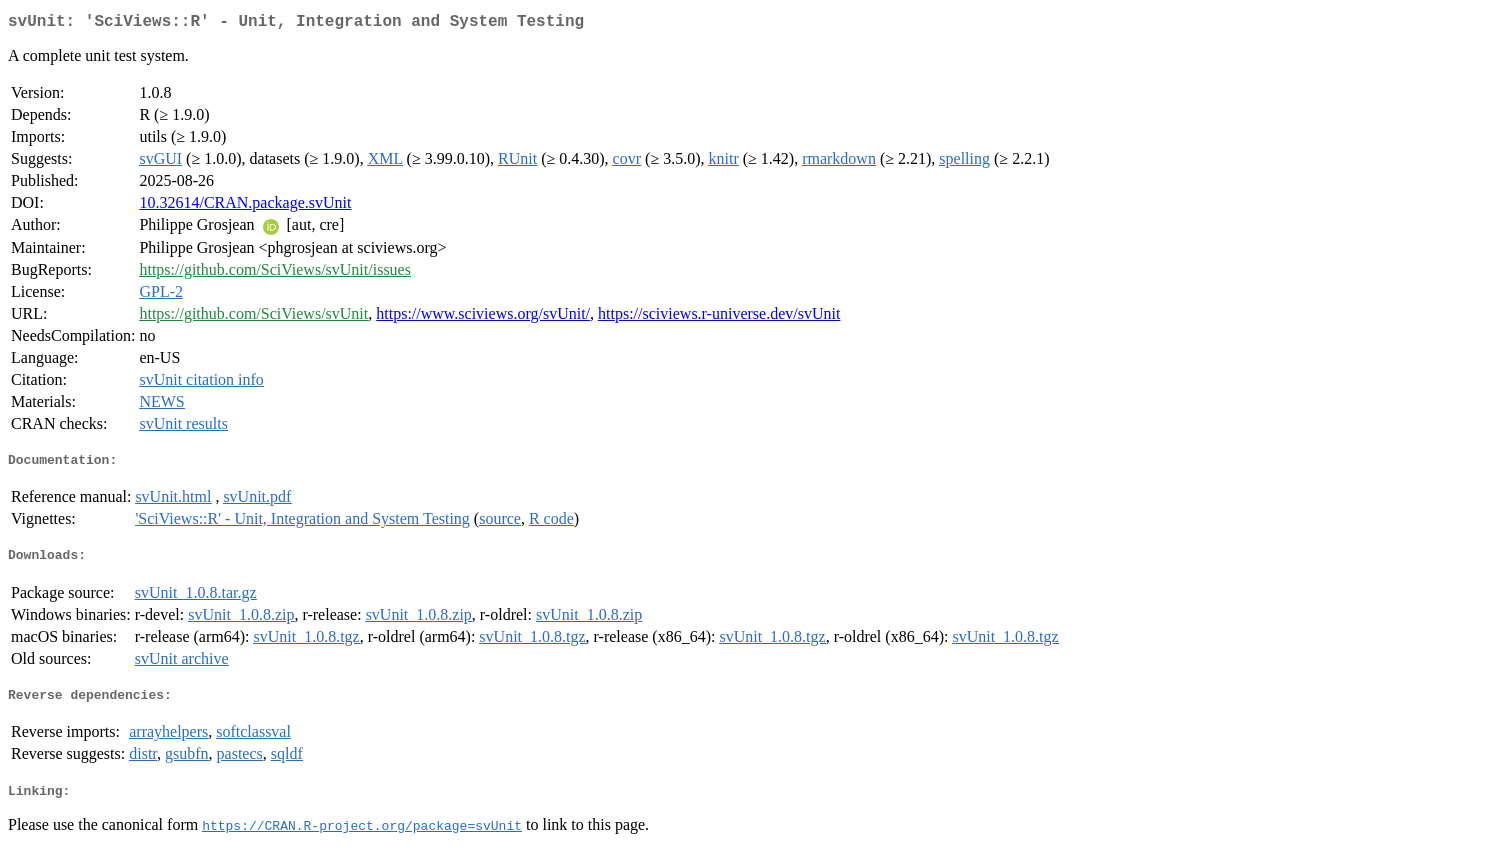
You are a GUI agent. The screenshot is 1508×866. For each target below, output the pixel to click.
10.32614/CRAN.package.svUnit (245, 206)
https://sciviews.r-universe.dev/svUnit (719, 317)
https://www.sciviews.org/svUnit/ (483, 317)
